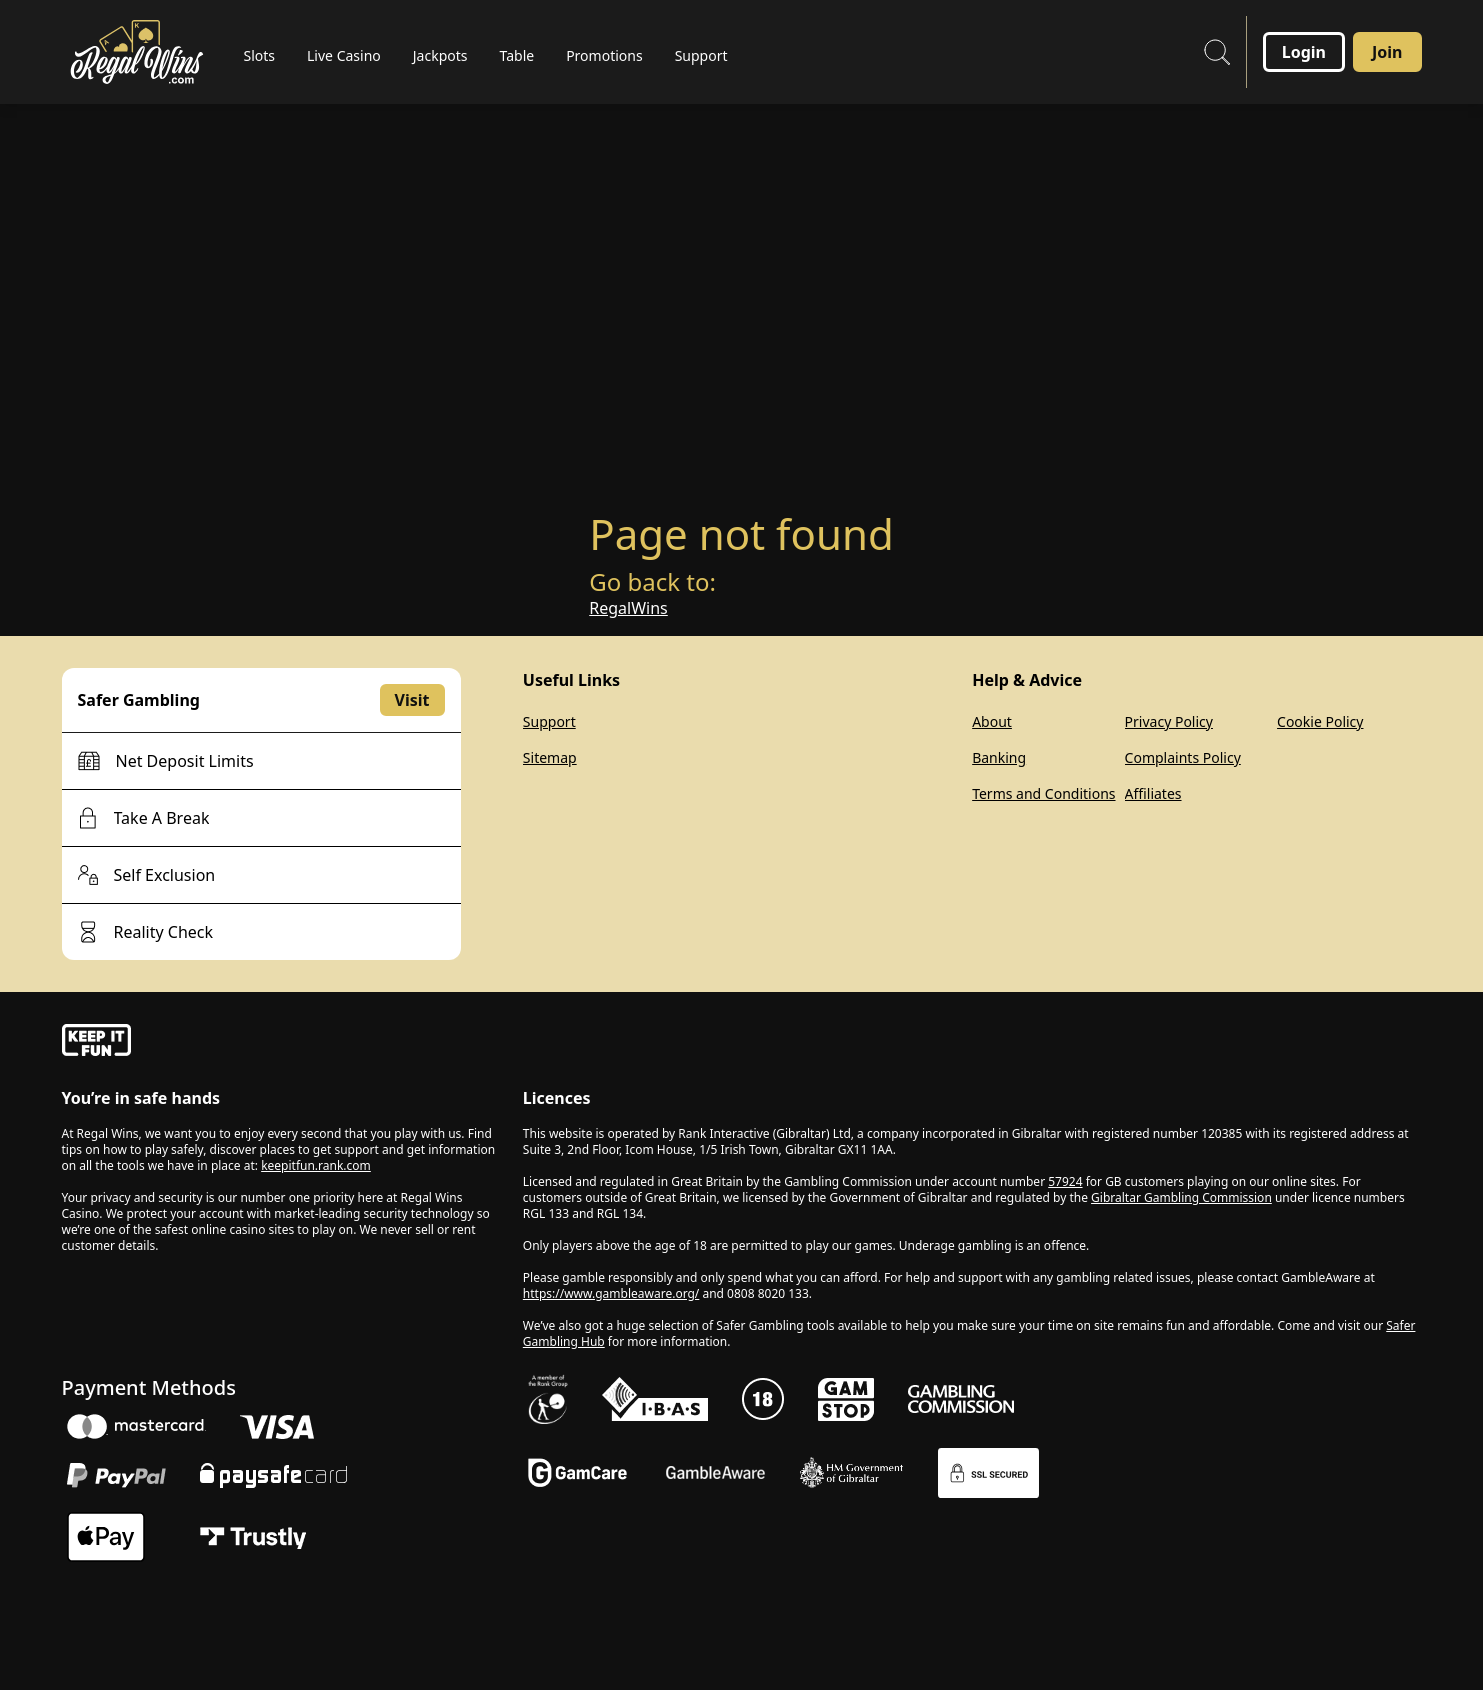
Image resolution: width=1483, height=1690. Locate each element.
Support (549, 721)
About (992, 721)
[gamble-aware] (280, 1043)
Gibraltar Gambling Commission (1181, 1197)
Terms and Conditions (1043, 793)
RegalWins (628, 608)
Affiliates (1153, 793)
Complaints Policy (1183, 757)
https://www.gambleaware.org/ (611, 1293)
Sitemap (550, 757)
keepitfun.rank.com (316, 1165)
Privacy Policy (1169, 721)
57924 (1065, 1181)
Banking (999, 757)
